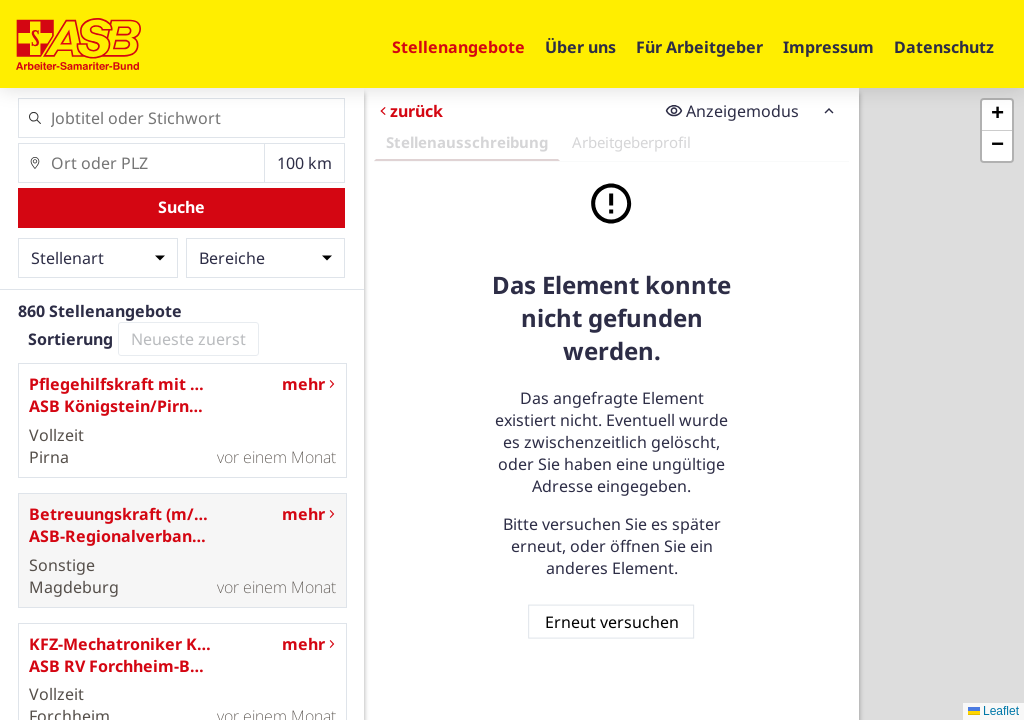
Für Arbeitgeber (699, 47)
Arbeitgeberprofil (630, 142)
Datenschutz (944, 47)
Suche (181, 207)
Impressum (828, 47)
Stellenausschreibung (466, 142)
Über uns (580, 47)
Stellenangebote (458, 47)
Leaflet (993, 711)
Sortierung (70, 339)
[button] (997, 115)
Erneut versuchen (611, 621)
